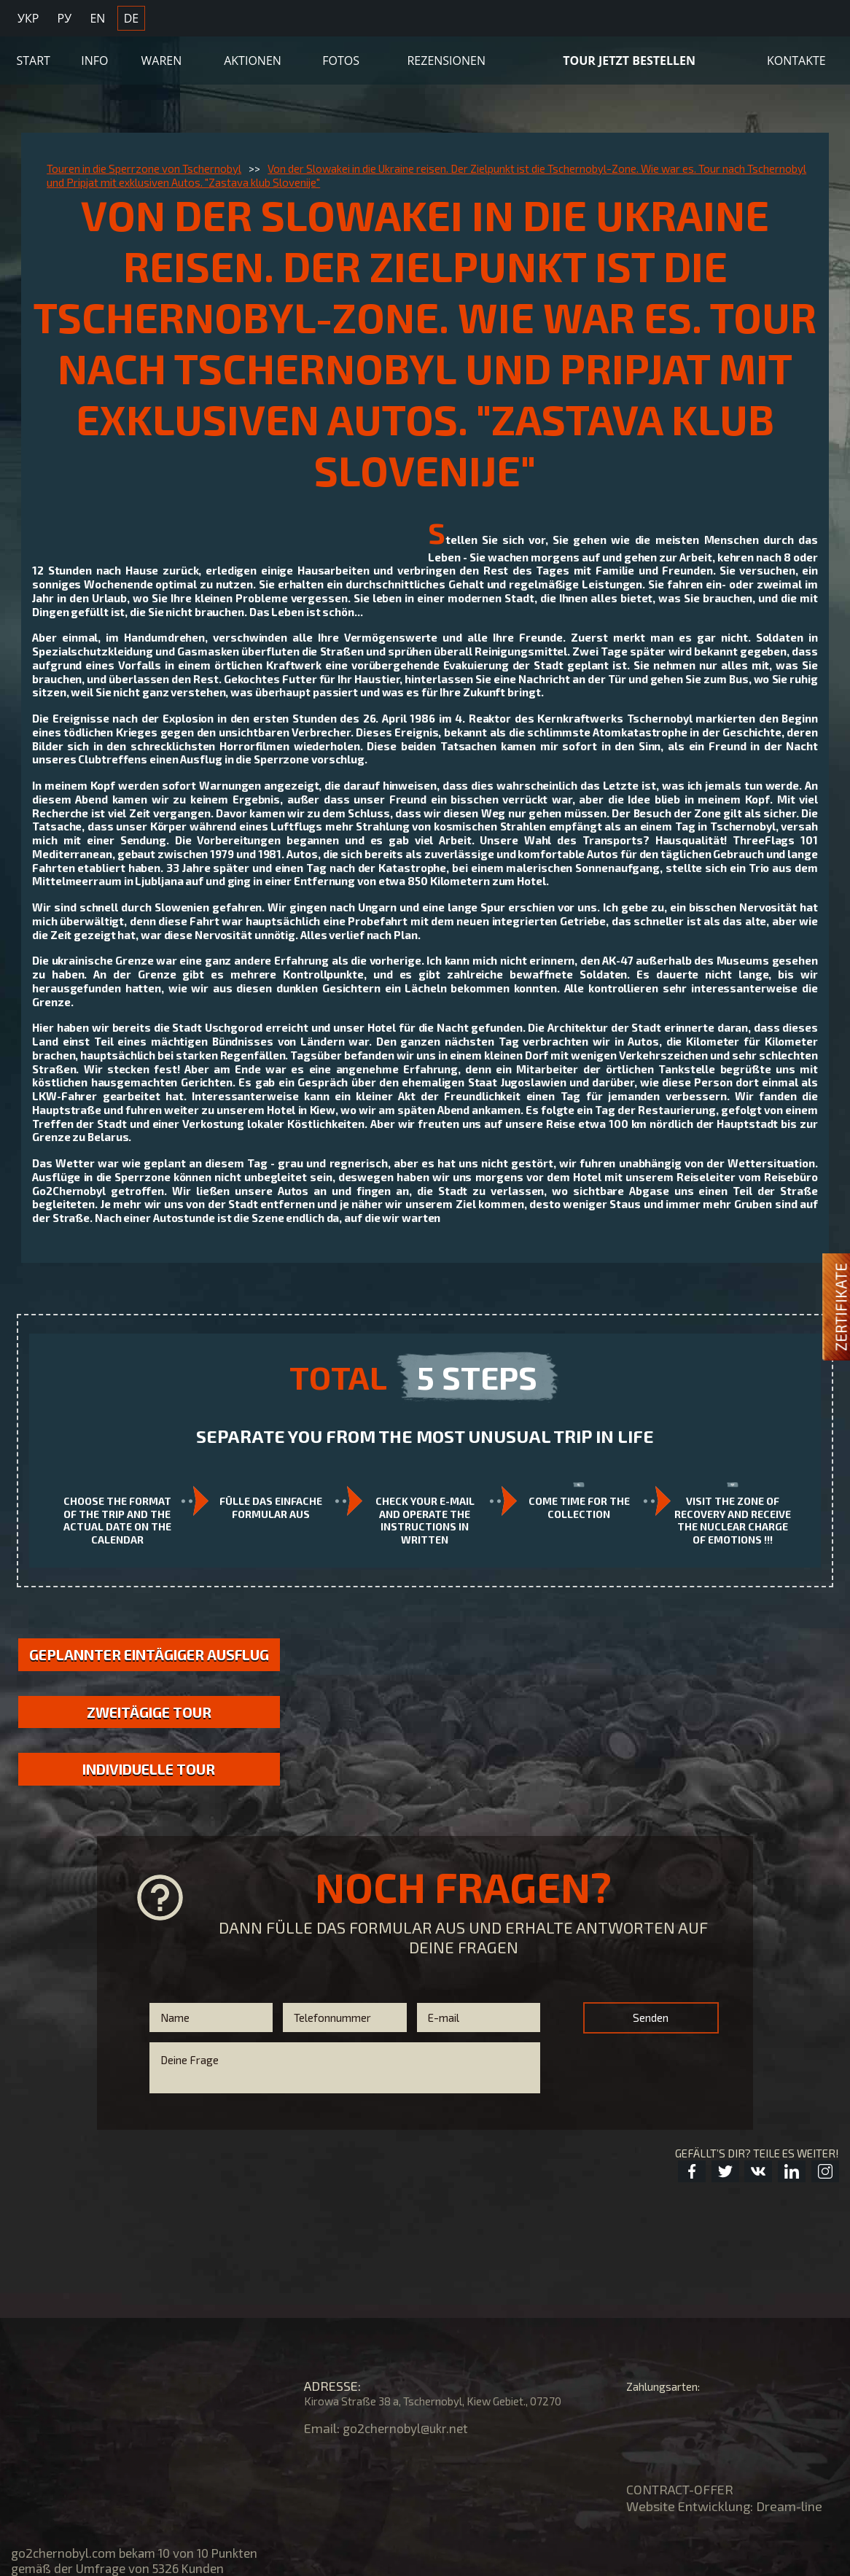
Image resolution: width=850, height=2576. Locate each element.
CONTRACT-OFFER (679, 2489)
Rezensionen (446, 56)
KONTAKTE (796, 56)
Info (94, 56)
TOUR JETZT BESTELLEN (629, 56)
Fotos (340, 56)
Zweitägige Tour (149, 1733)
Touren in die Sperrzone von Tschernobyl (144, 168)
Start (33, 56)
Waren (161, 56)
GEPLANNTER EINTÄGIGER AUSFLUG (149, 1664)
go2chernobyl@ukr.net (408, 2428)
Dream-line (789, 2506)
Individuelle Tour (149, 1791)
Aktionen (252, 56)
